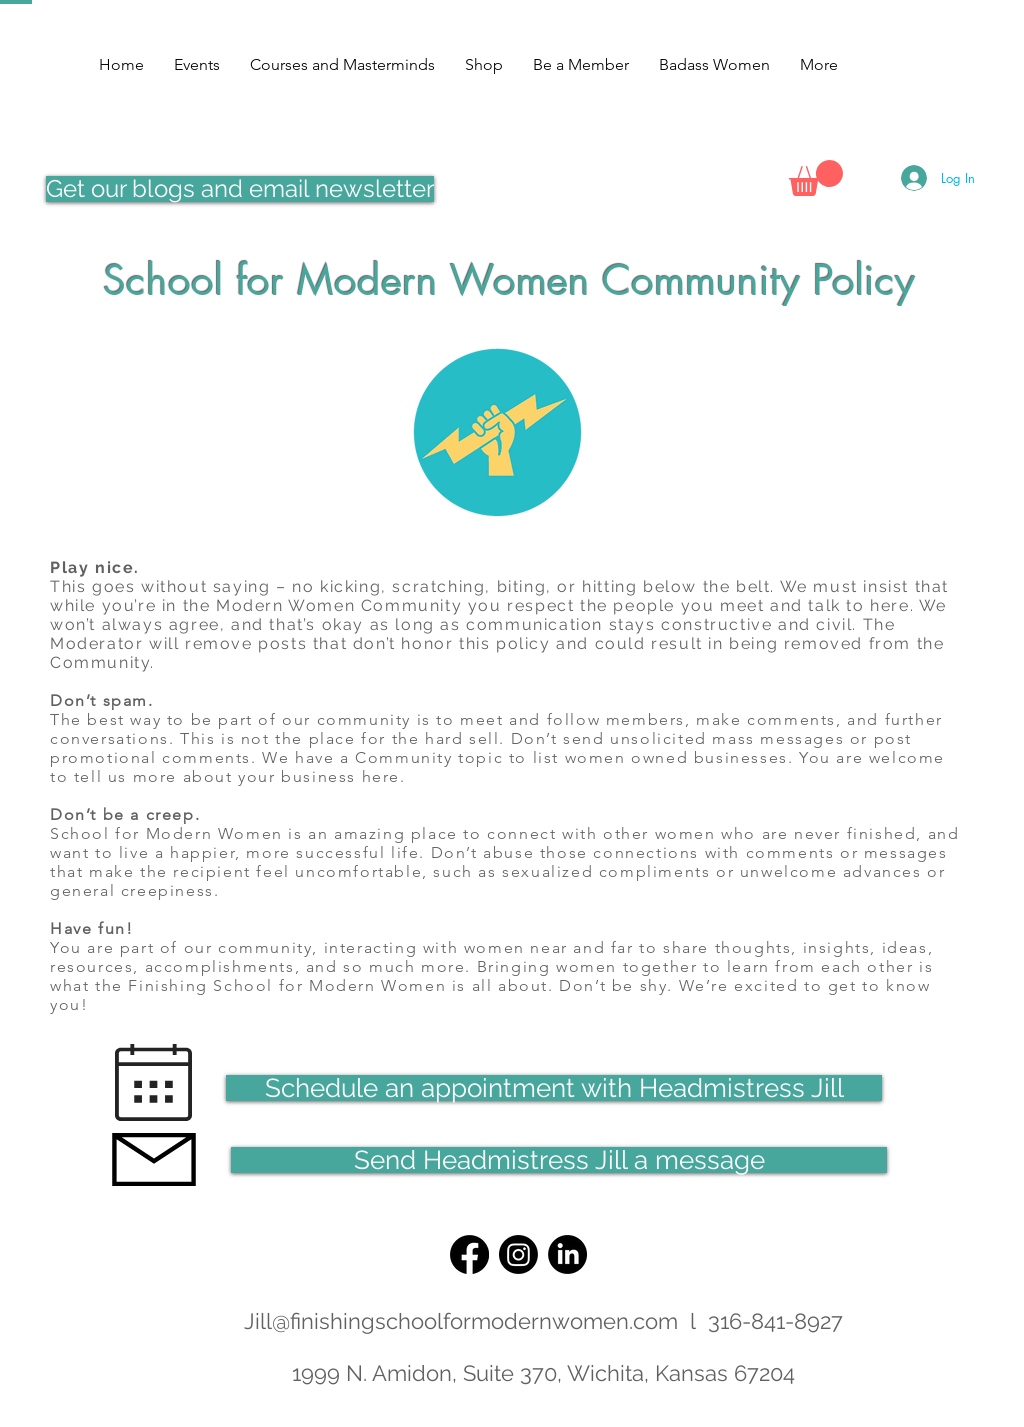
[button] (816, 178)
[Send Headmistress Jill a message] (559, 1160)
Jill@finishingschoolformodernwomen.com (461, 1321)
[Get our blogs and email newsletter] (240, 189)
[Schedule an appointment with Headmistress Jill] (554, 1088)
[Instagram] (518, 1254)
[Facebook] (469, 1254)
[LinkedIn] (567, 1254)
